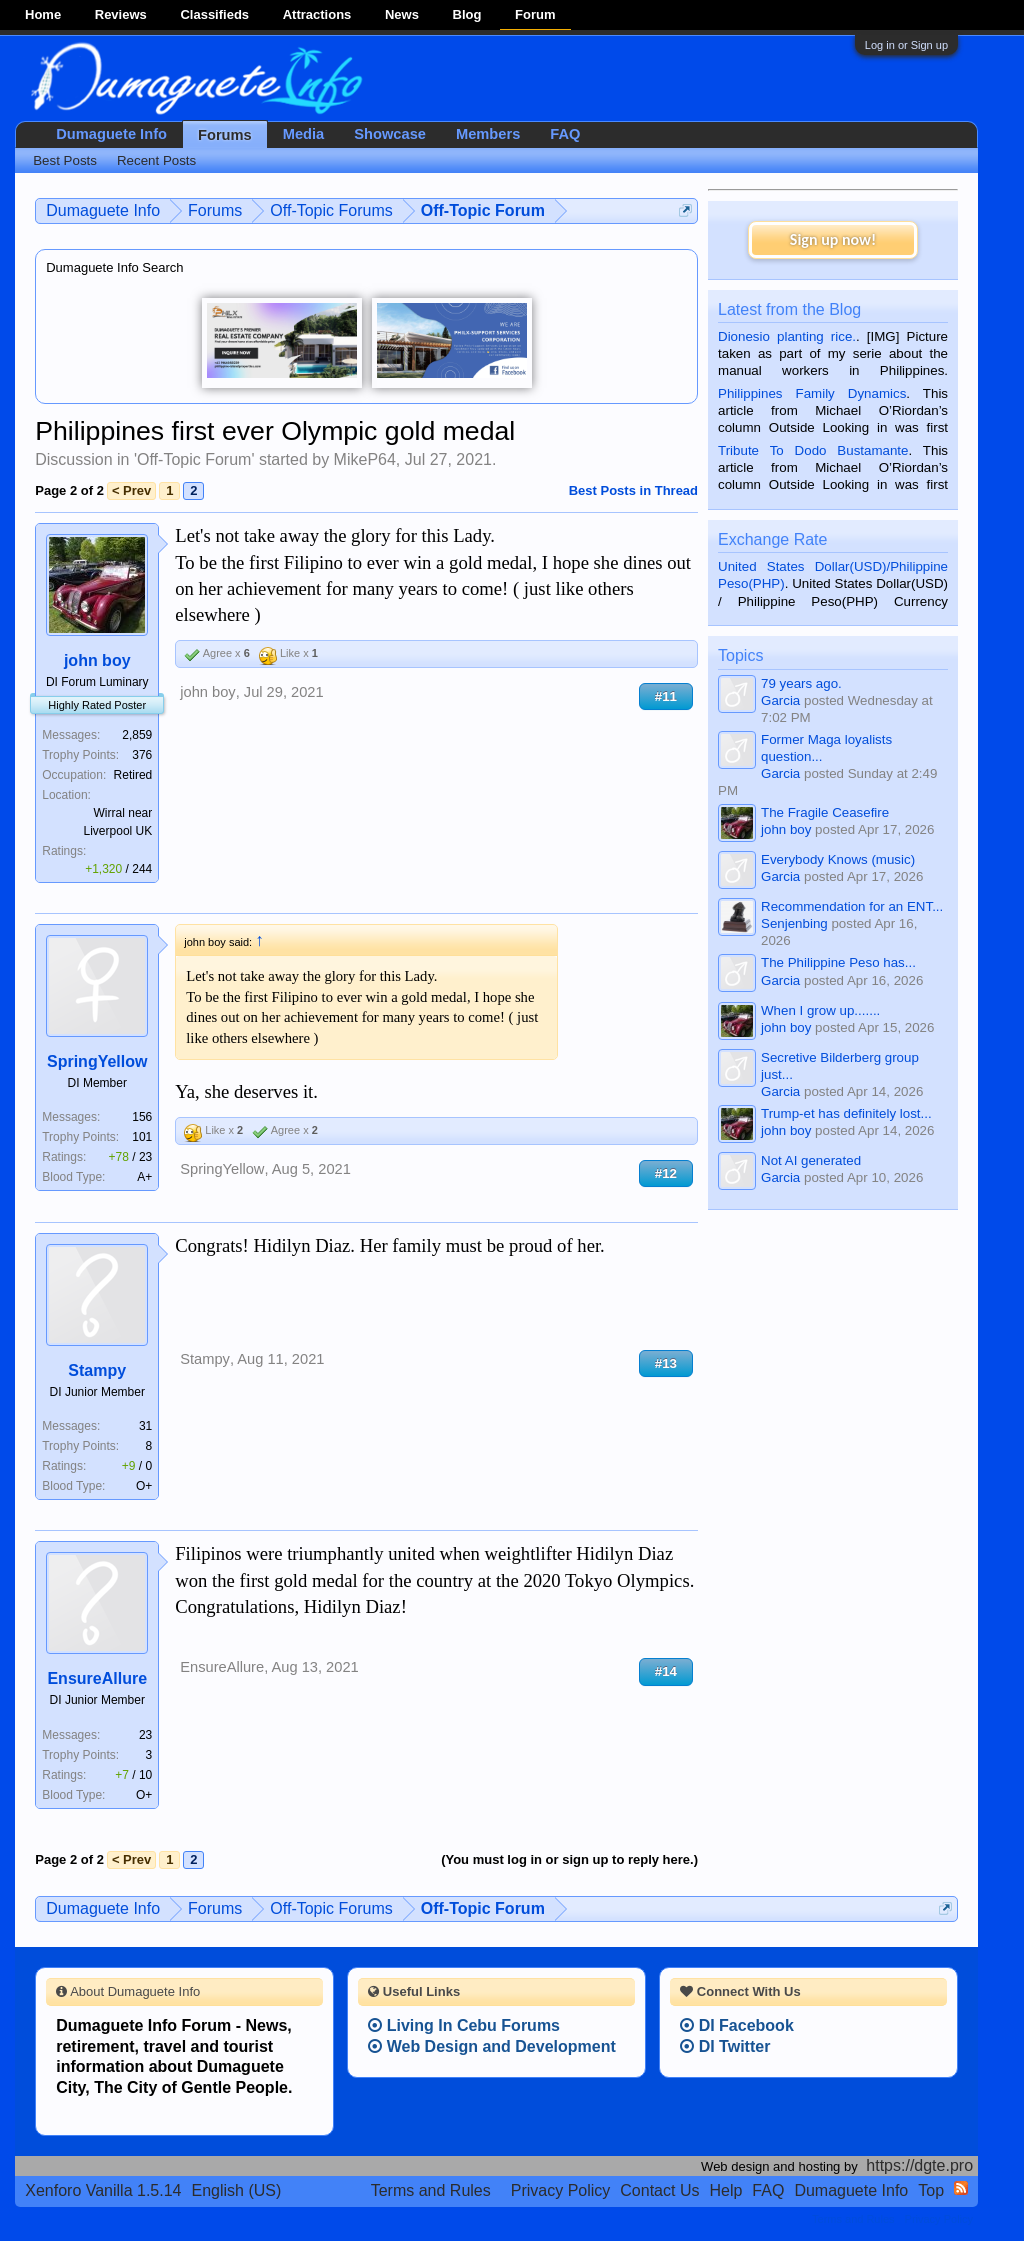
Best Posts (65, 160)
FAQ (565, 134)
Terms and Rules (431, 2190)
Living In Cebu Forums (464, 2025)
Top (931, 2190)
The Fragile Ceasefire (825, 812)
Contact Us (659, 2190)
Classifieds (214, 14)
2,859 (137, 735)
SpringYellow (97, 1061)
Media (304, 134)
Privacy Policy (561, 2190)
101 (142, 1137)
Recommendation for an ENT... (852, 906)
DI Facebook (737, 2025)
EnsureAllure (97, 1678)
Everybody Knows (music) (838, 859)
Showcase (390, 134)
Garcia (780, 700)
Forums (225, 135)
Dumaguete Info (111, 134)
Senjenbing (794, 923)
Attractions (317, 14)
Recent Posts (156, 160)
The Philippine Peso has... (838, 962)
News (402, 14)
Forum (535, 14)
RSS (961, 2188)
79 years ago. (801, 683)
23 (145, 1735)
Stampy (97, 1370)
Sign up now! (833, 239)
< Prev (131, 490)
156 (142, 1117)
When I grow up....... (820, 1010)
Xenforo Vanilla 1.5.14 (103, 2190)
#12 (666, 1173)
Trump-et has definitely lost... (846, 1113)
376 (142, 755)
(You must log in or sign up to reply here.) (569, 1859)
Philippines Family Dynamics (812, 393)
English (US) (237, 2190)
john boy (97, 660)
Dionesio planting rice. (787, 336)
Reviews (121, 14)
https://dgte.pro (919, 2165)
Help (725, 2190)
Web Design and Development (492, 2046)
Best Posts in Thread (633, 490)
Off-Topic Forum (194, 459)
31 (145, 1426)
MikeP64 (365, 459)
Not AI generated (811, 1160)
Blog (467, 14)
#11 (666, 696)
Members (488, 134)
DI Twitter (725, 2046)
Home (43, 14)
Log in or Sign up (906, 45)
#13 (666, 1363)
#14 (666, 1671)
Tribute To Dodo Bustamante (813, 450)
